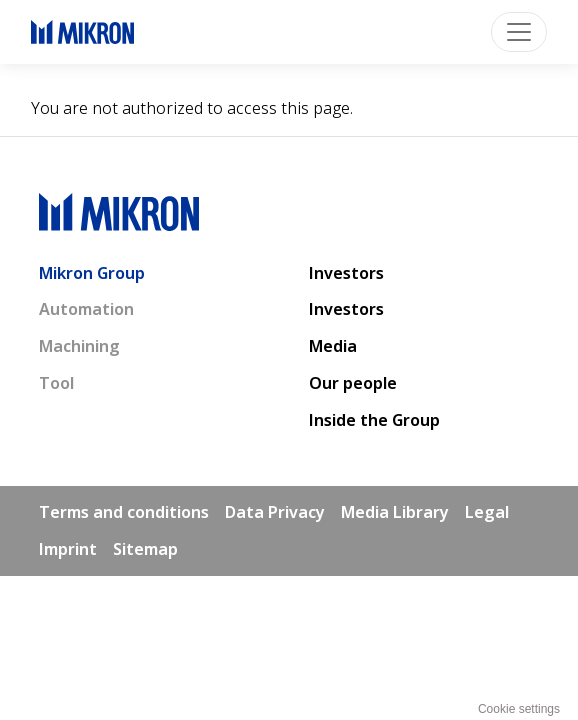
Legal (487, 512)
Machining (79, 346)
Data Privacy (275, 512)
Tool (56, 383)
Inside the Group (374, 420)
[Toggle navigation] (519, 32)
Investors (346, 273)
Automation (86, 309)
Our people (353, 383)
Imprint (68, 549)
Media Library (395, 512)
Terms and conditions (124, 512)
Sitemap (145, 549)
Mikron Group (92, 273)
